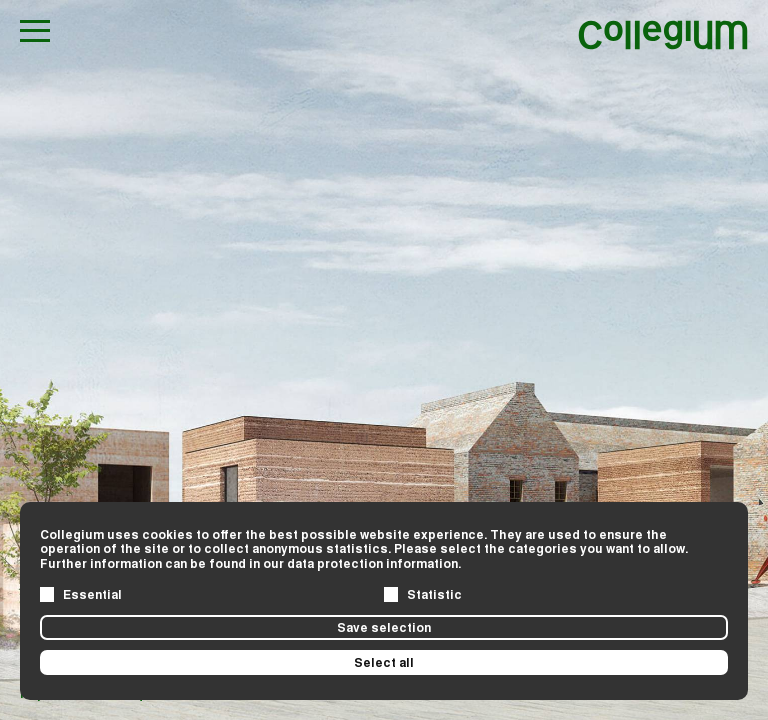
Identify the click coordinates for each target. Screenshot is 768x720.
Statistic (434, 594)
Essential (92, 594)
